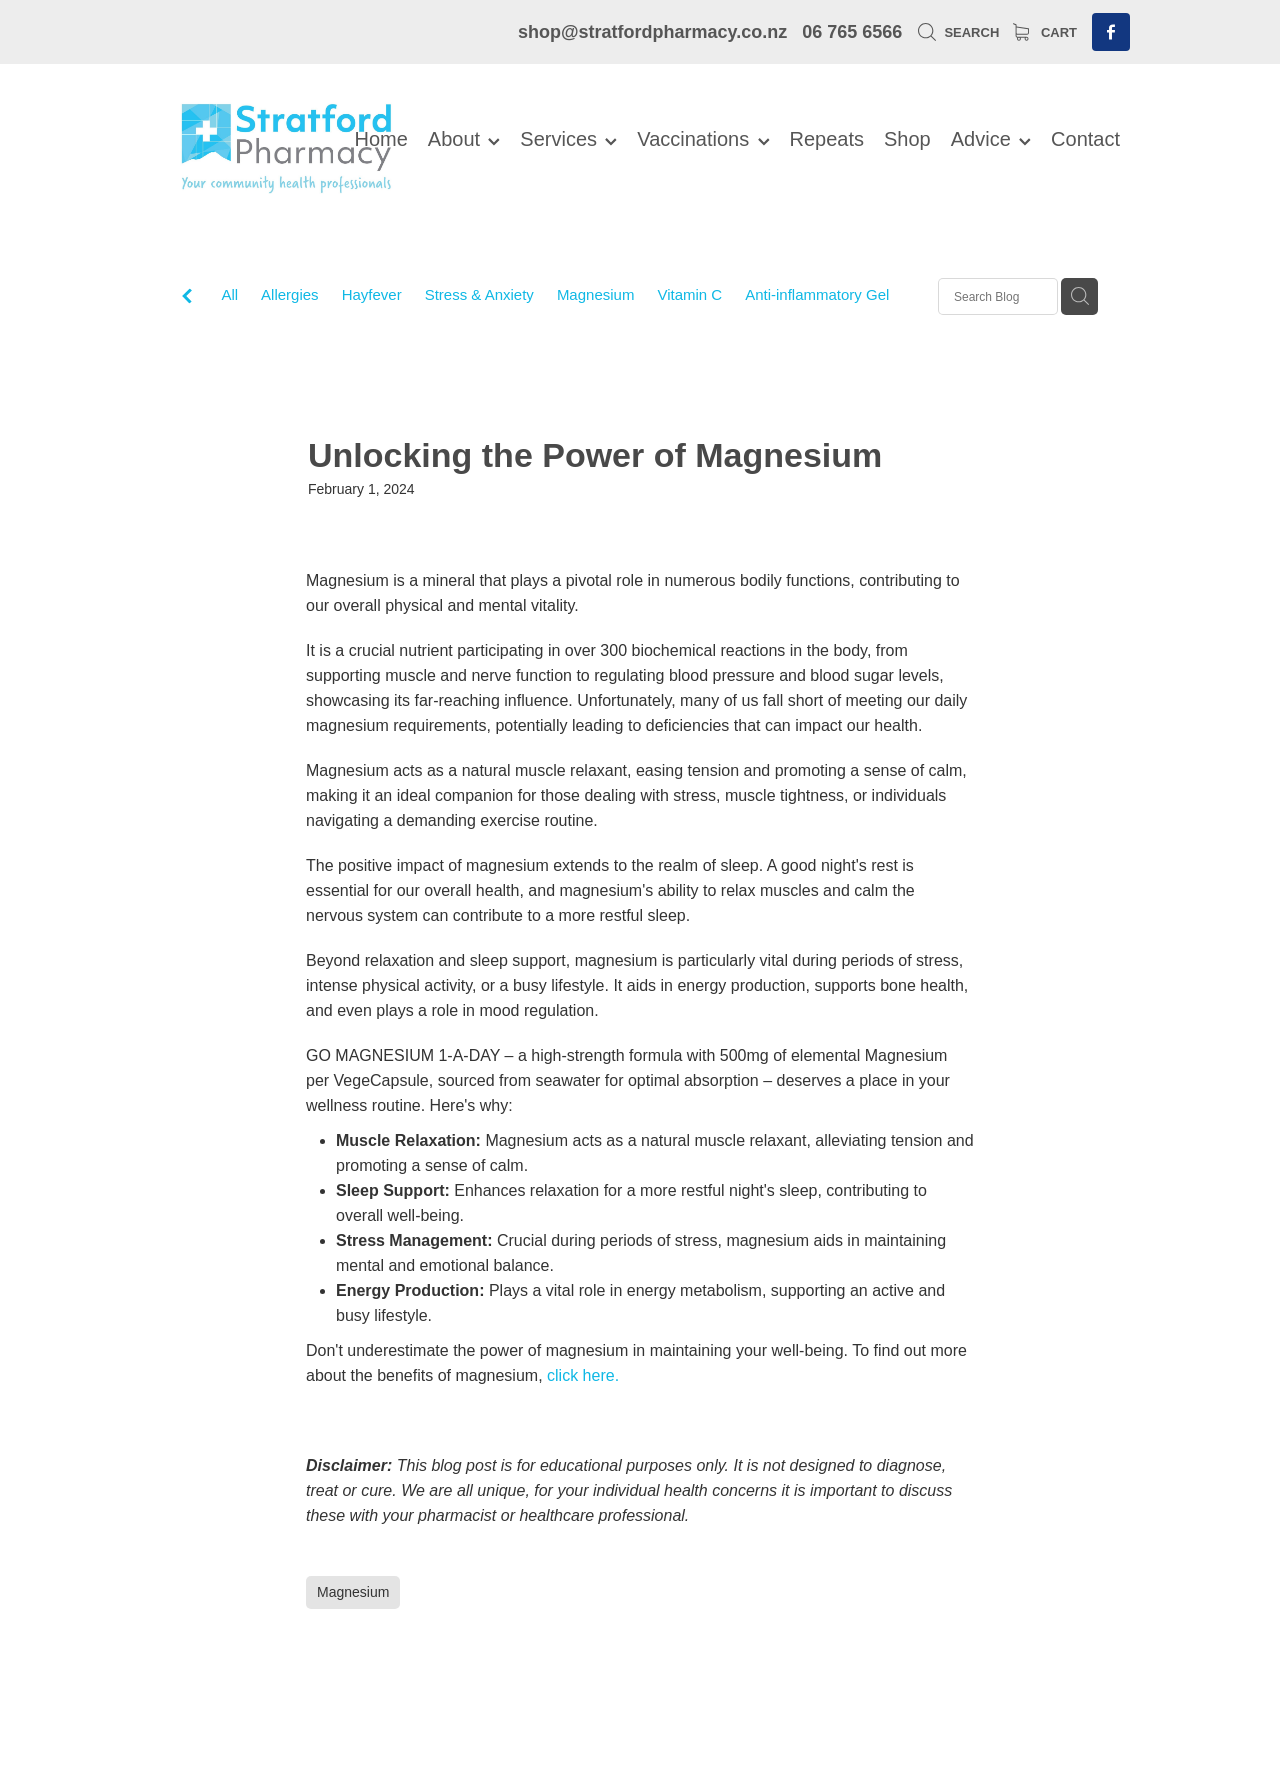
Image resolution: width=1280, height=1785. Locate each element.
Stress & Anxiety (479, 294)
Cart (1045, 32)
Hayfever (372, 294)
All (229, 294)
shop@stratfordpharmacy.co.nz (652, 32)
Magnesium (596, 294)
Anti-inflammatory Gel (817, 294)
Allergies (290, 294)
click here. (583, 1375)
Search (958, 32)
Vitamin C (689, 294)
